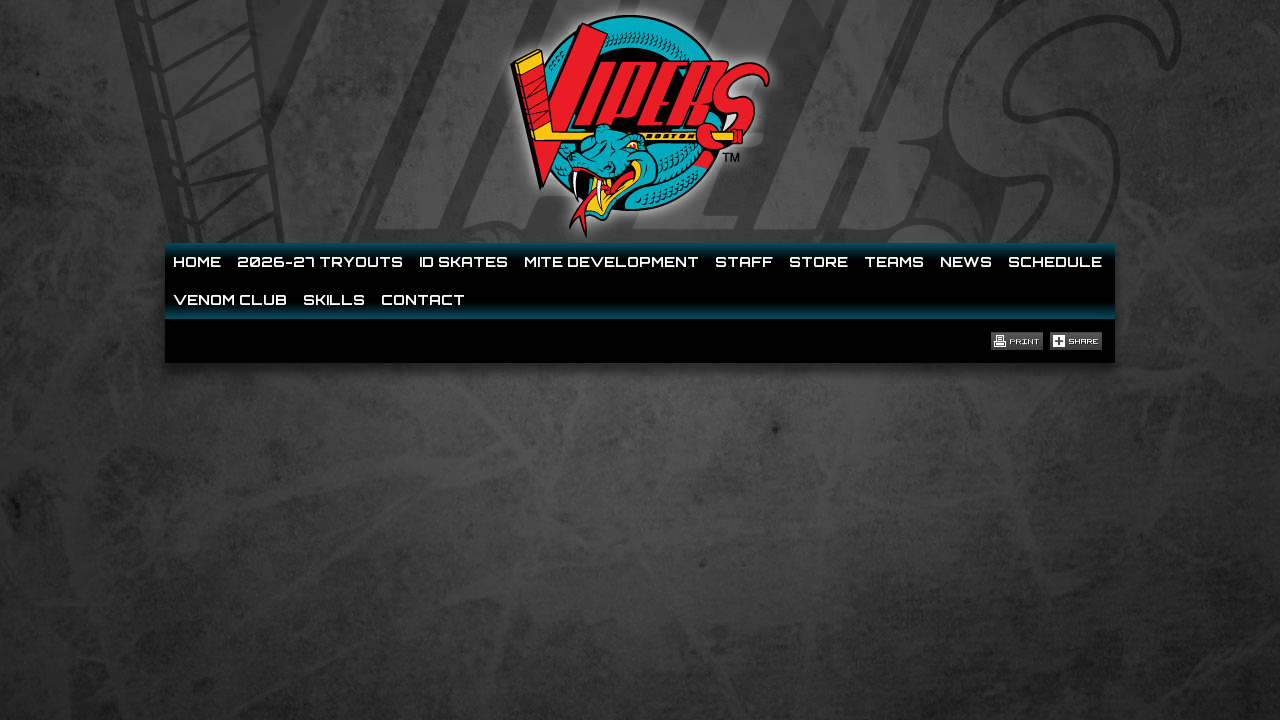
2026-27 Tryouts (320, 261)
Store (818, 261)
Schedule (1055, 261)
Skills (334, 299)
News (966, 261)
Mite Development (611, 261)
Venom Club (230, 299)
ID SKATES (463, 261)
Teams (894, 261)
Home (197, 261)
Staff (744, 261)
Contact (423, 299)
